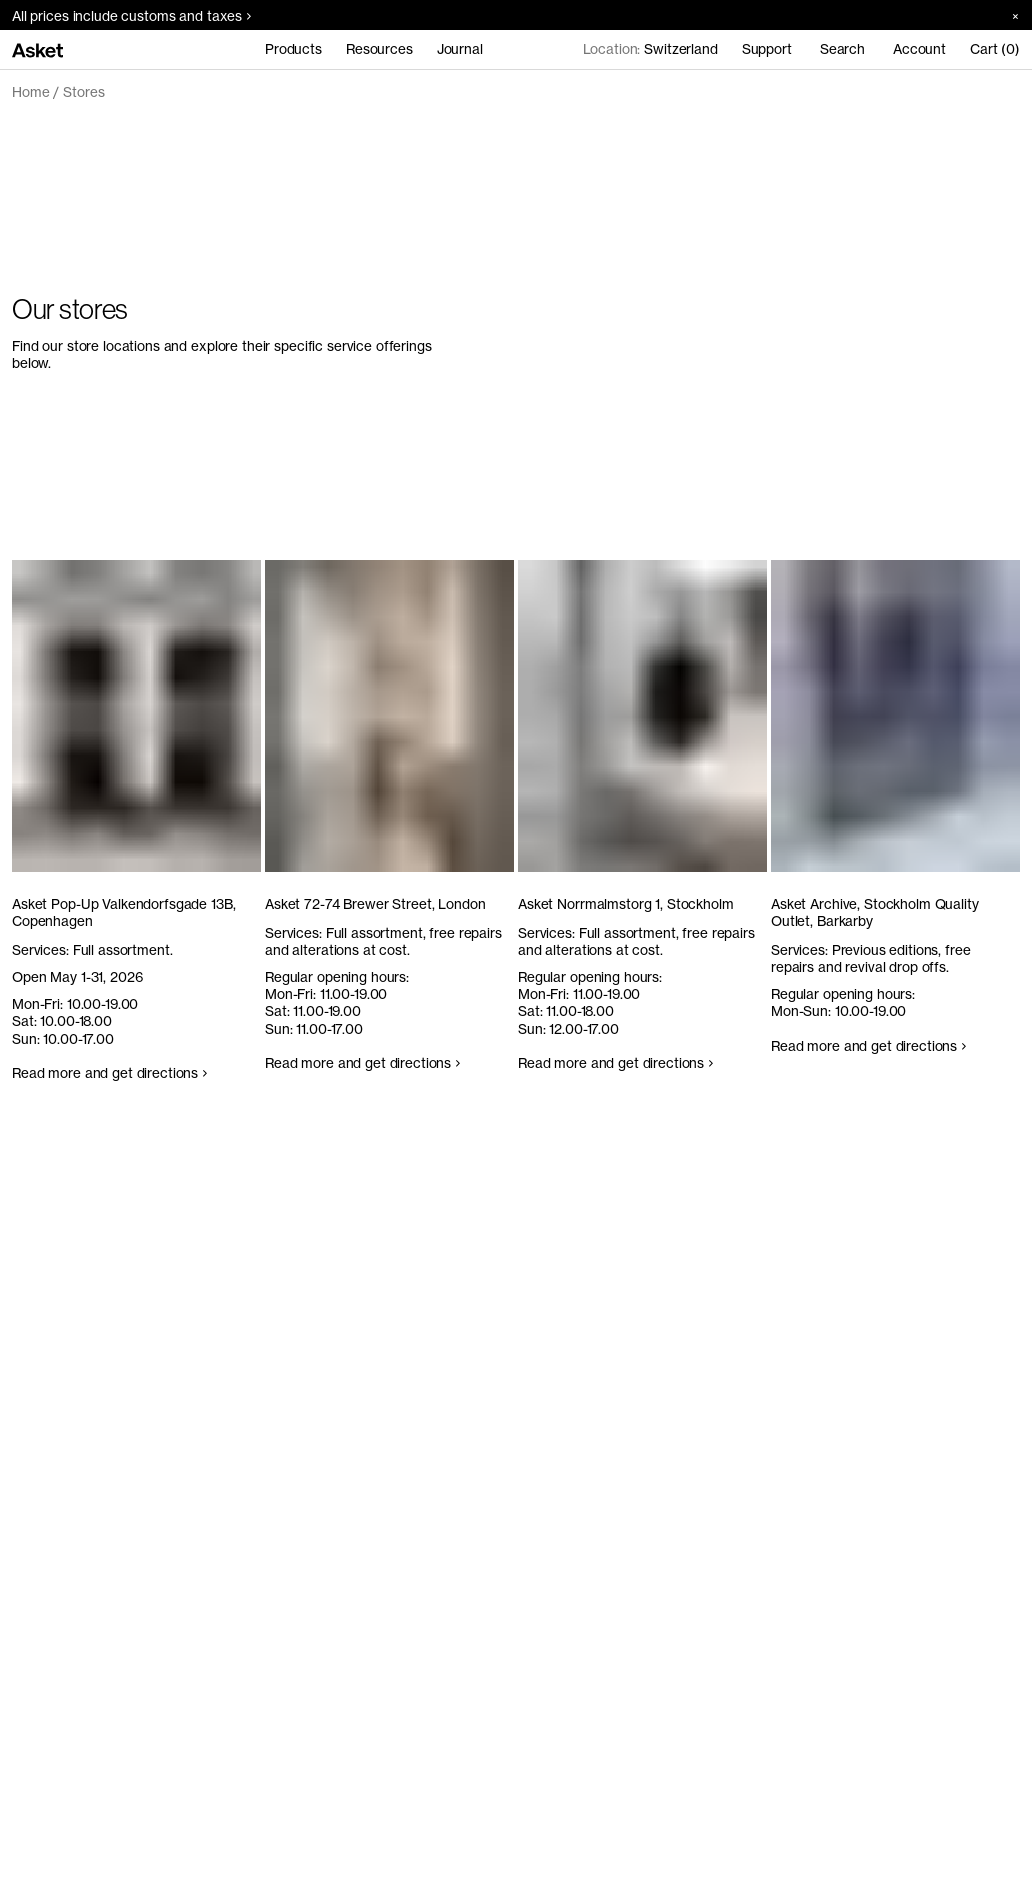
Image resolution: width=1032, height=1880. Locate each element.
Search (842, 49)
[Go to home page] (37, 49)
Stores (83, 92)
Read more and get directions (109, 1073)
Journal (460, 49)
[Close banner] (1008, 15)
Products (293, 49)
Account (919, 49)
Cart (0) (995, 49)
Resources (379, 49)
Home (30, 92)
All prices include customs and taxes (131, 16)
